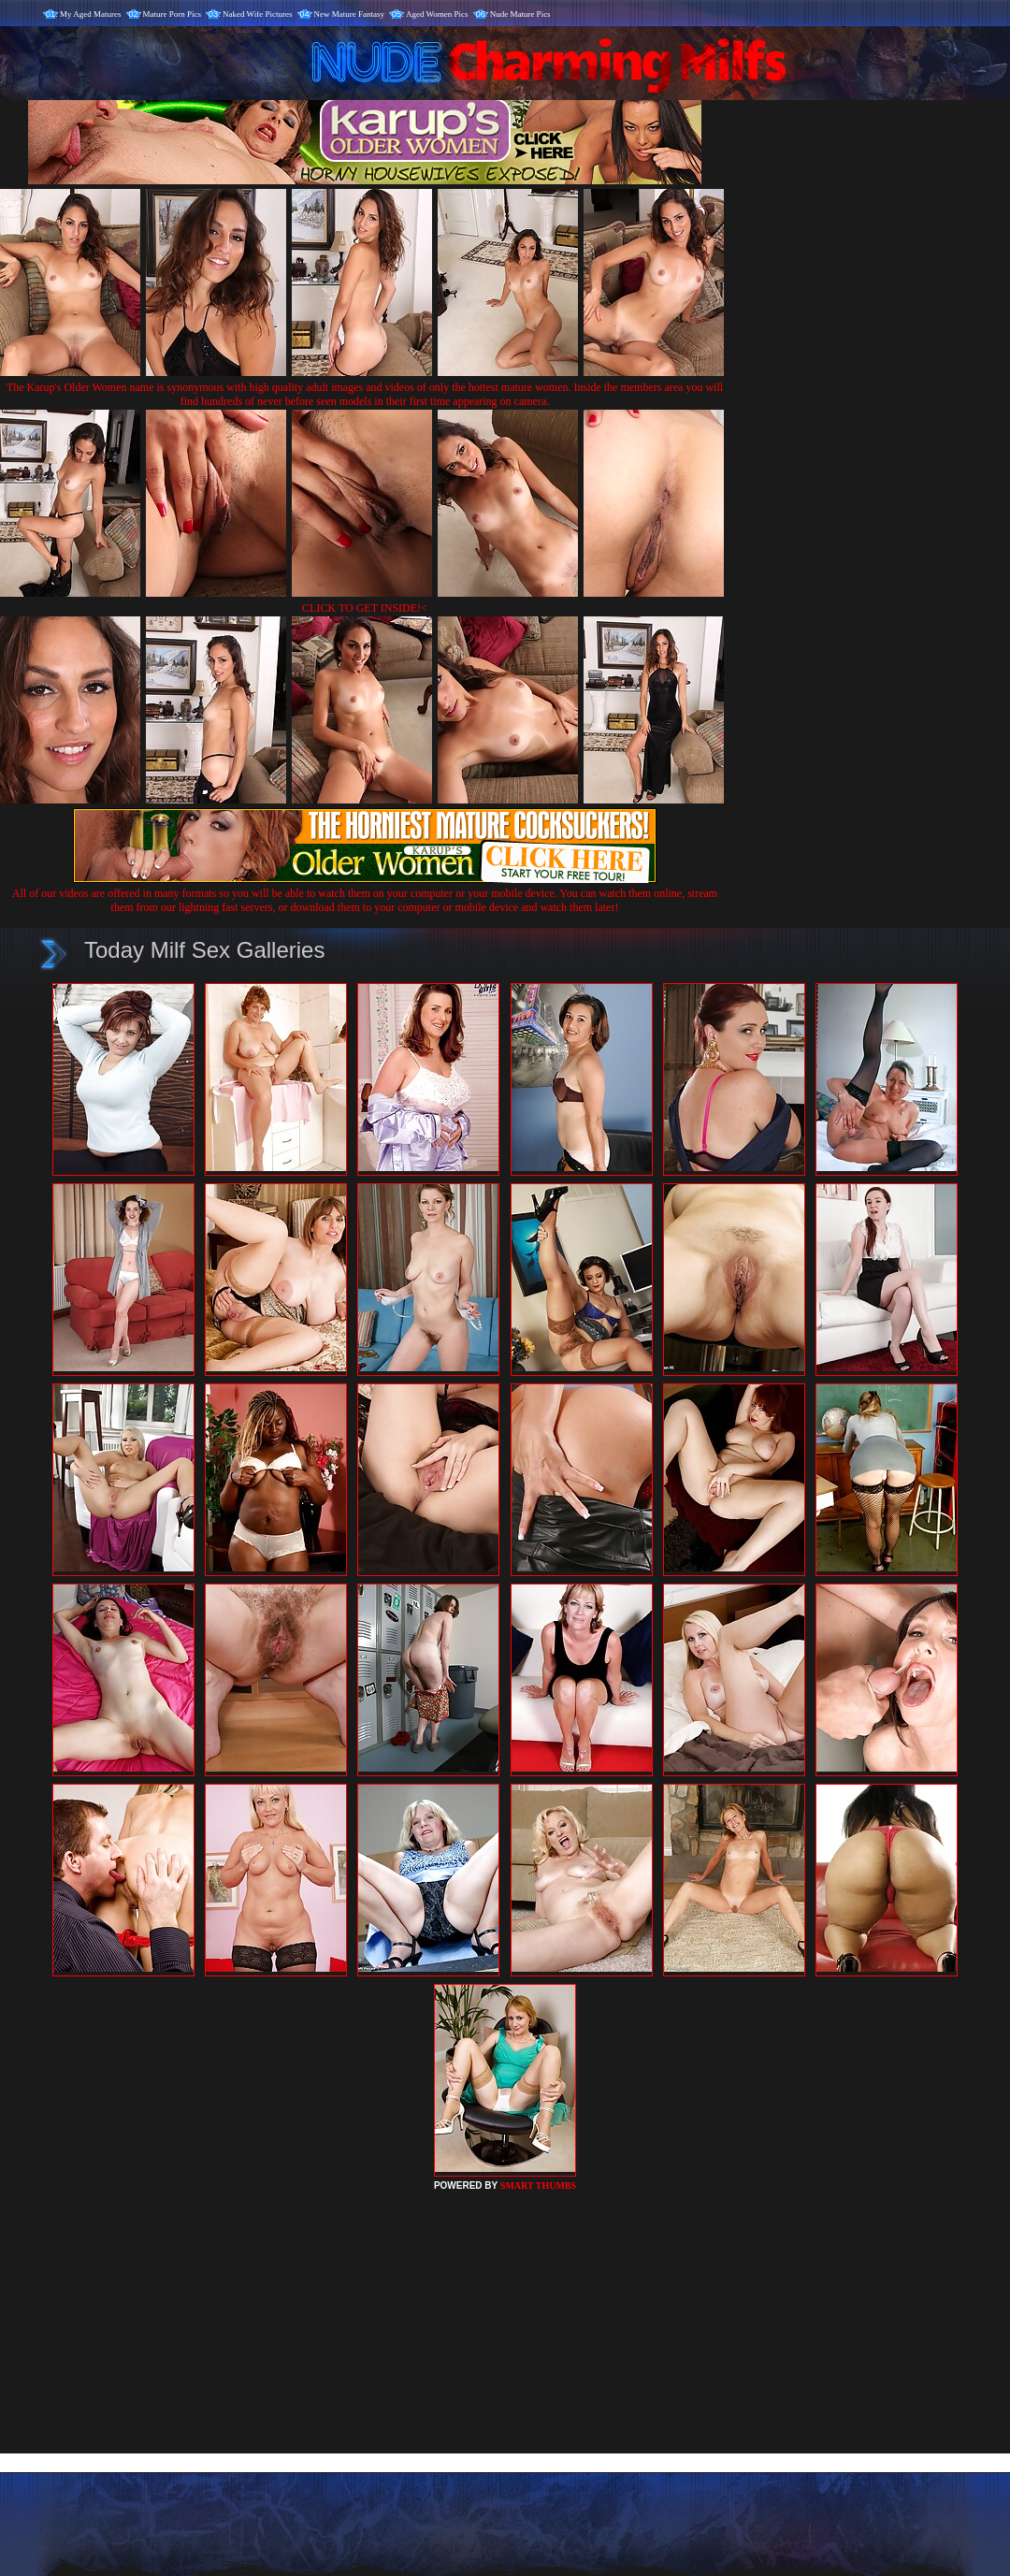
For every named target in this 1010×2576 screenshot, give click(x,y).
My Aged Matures (91, 14)
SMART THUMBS (538, 2185)
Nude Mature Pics (520, 14)
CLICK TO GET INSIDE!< (364, 608)
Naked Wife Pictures (257, 14)
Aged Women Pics (437, 14)
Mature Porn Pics (172, 14)
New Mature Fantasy (349, 14)
